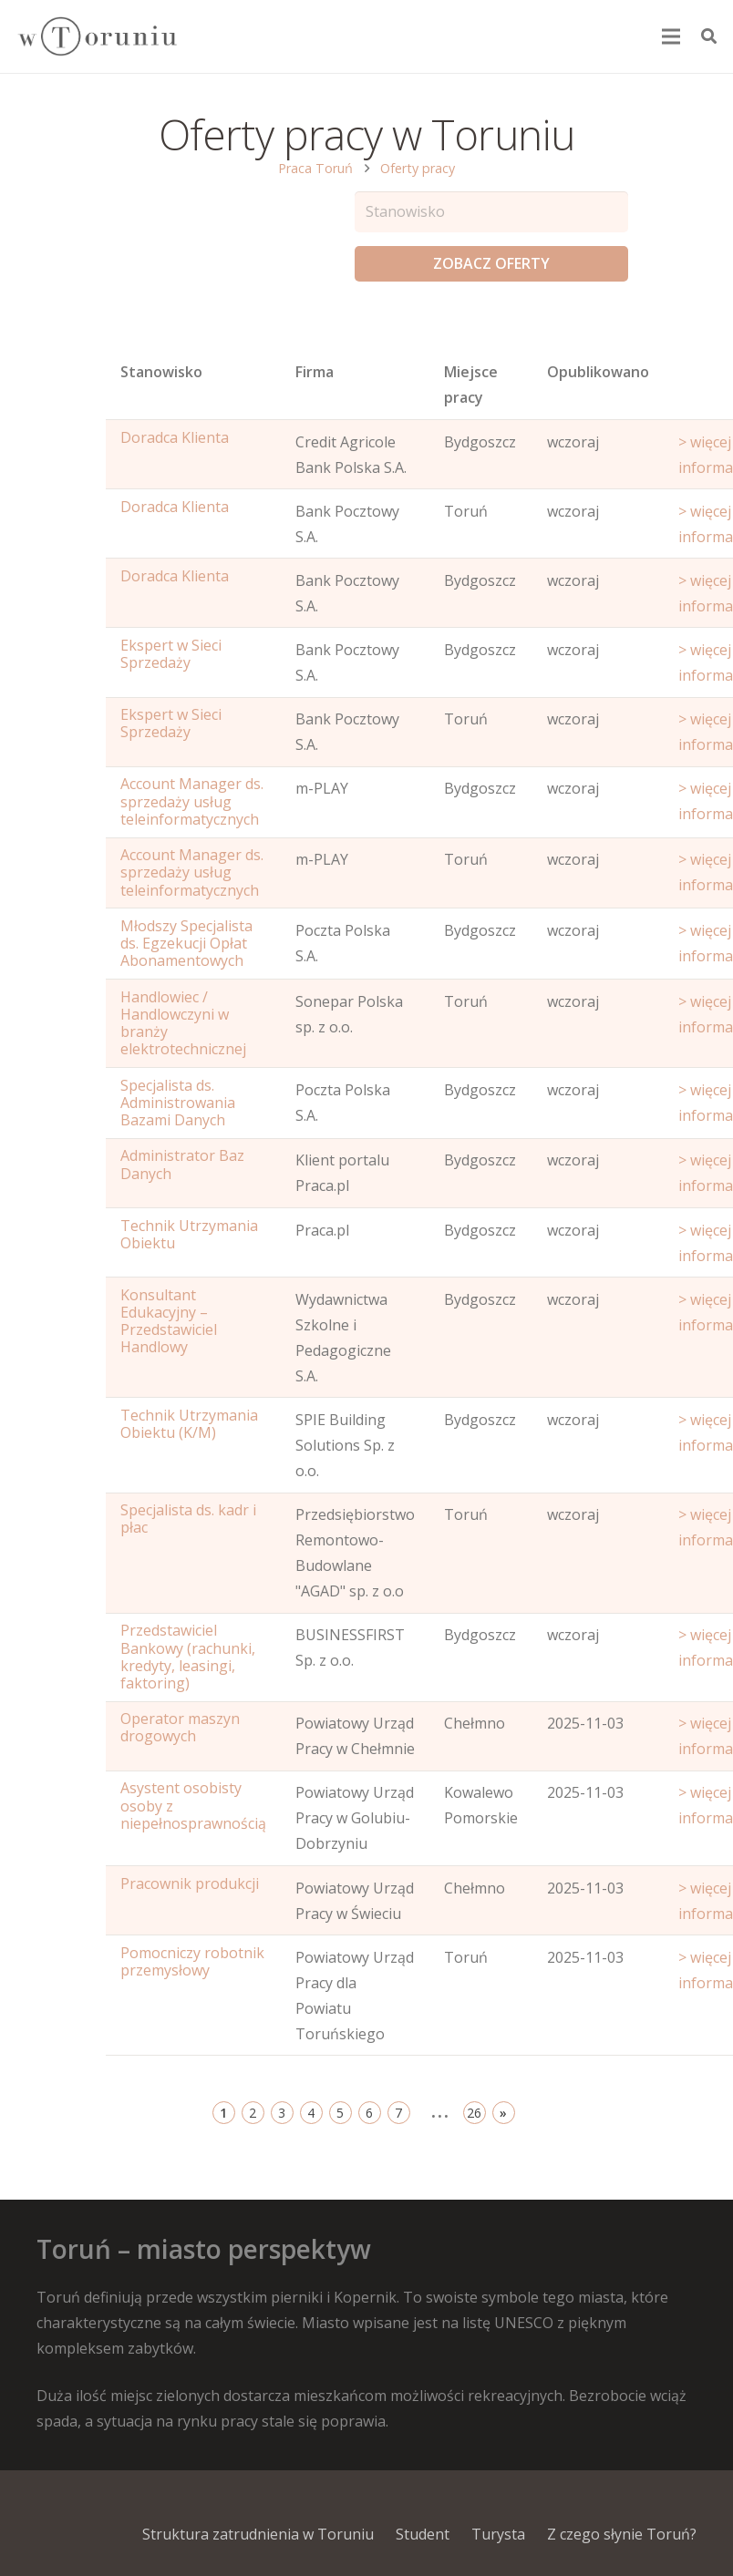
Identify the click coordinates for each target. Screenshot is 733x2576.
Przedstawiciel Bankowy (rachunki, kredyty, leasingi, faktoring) (187, 1656)
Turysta (498, 2534)
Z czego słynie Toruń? (622, 2534)
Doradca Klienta (174, 437)
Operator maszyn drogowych (180, 1727)
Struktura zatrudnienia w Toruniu (258, 2534)
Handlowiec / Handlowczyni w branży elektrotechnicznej (183, 1023)
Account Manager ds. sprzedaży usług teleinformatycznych (191, 801)
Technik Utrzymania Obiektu (189, 1234)
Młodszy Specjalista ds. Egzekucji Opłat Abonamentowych (186, 943)
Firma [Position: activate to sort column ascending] (314, 372)
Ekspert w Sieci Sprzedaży (171, 653)
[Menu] (672, 36)
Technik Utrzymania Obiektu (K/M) (189, 1423)
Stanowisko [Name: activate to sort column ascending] (161, 372)
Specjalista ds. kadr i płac (188, 1518)
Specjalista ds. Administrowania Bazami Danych (177, 1102)
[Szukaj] (709, 36)
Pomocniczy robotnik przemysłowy (192, 1961)
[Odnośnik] (97, 36)
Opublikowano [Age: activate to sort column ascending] (598, 372)
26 (474, 2112)
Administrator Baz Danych (182, 1164)
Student (422, 2534)
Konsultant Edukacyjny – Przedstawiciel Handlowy (168, 1321)
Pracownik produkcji (189, 1883)
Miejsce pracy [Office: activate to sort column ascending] (471, 384)
